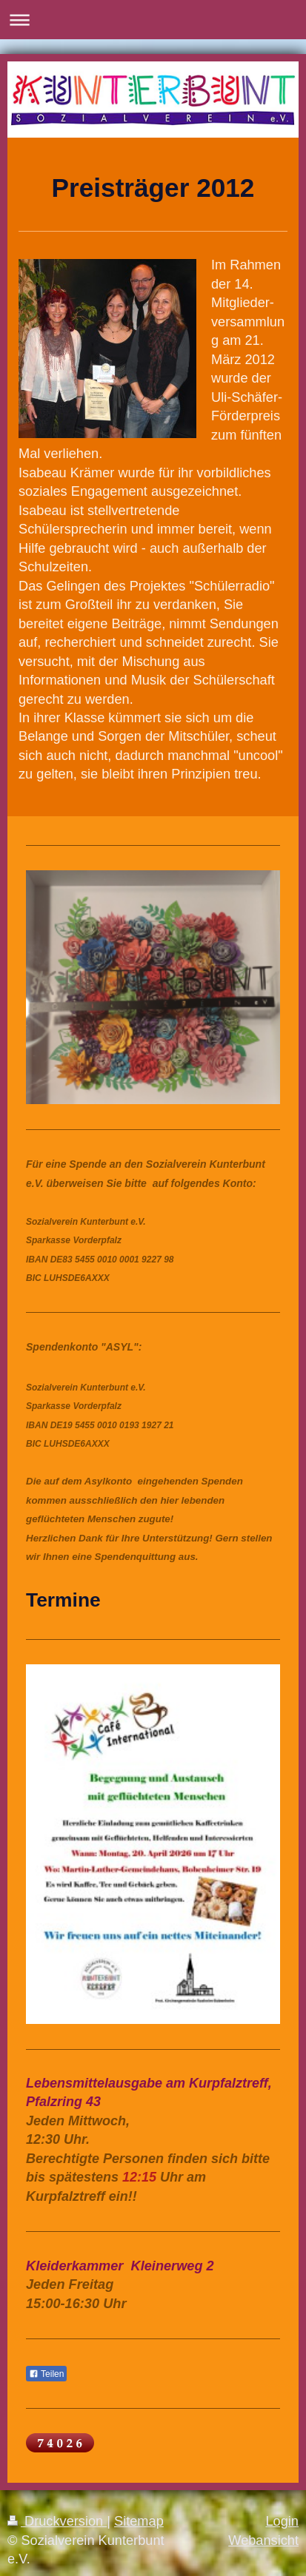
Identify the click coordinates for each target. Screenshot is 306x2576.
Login (282, 2521)
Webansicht (263, 2540)
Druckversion (57, 2521)
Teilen (46, 2374)
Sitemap (139, 2521)
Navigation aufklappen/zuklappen (153, 20)
